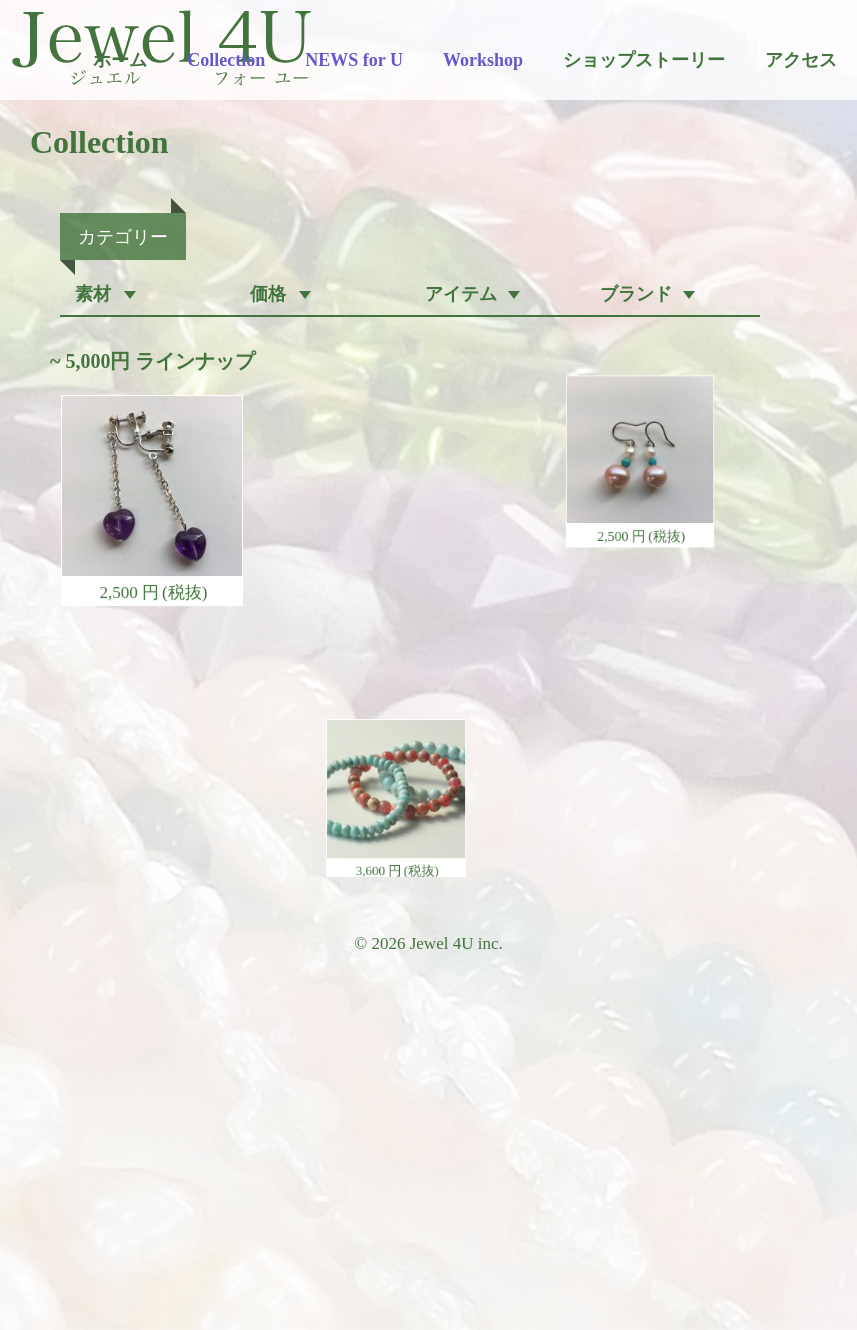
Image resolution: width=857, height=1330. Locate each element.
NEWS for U (354, 60)
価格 (268, 294)
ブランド (636, 294)
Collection (226, 60)
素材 (93, 294)
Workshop (483, 60)
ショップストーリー (644, 60)
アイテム (461, 294)
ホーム (120, 60)
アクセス (801, 60)
